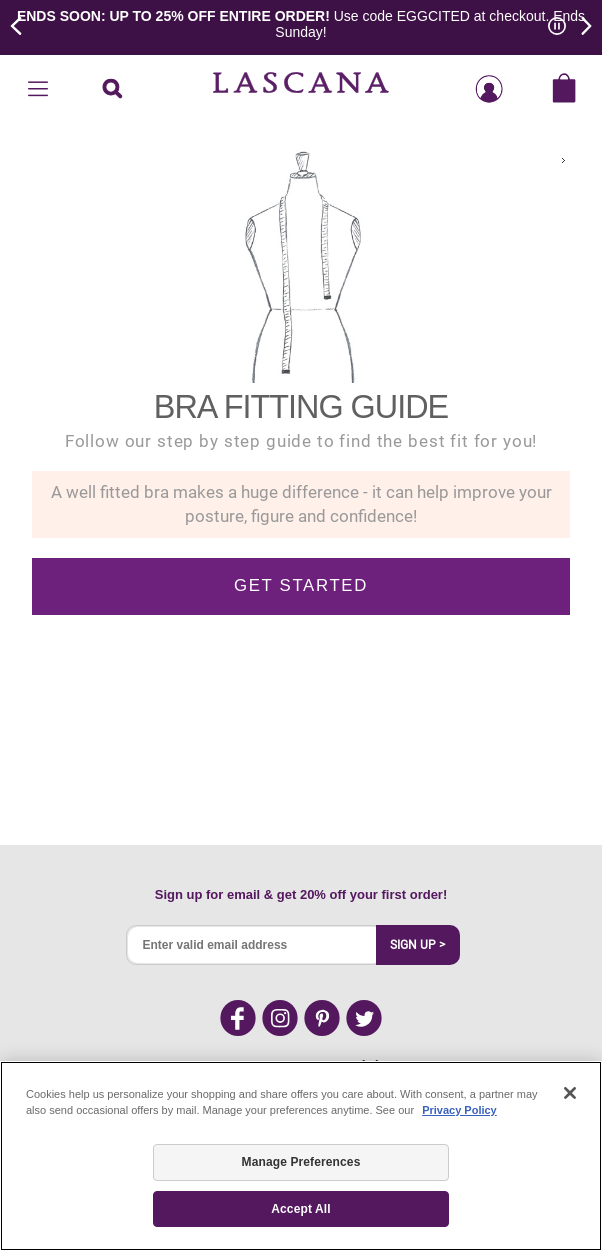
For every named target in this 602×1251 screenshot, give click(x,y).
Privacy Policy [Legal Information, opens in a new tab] (459, 1110)
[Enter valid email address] (252, 945)
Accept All (300, 1209)
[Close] (570, 1093)
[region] (301, 1156)
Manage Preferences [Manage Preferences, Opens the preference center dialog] (301, 1162)
